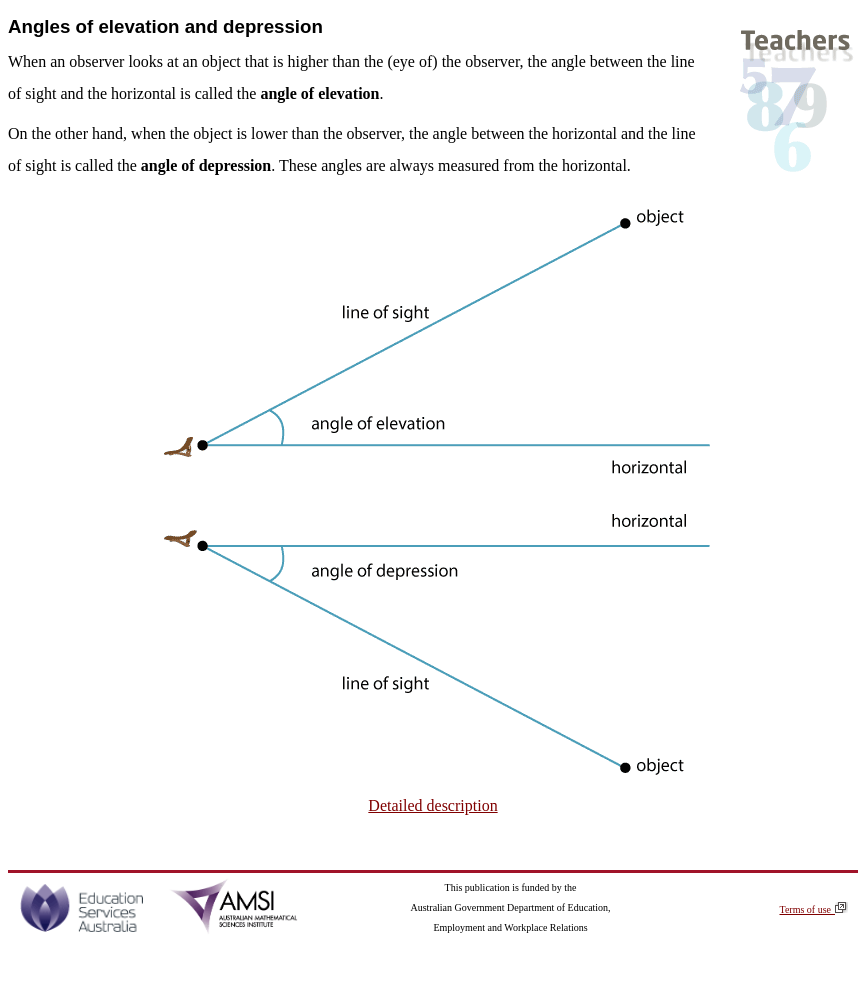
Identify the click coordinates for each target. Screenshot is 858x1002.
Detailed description (432, 805)
